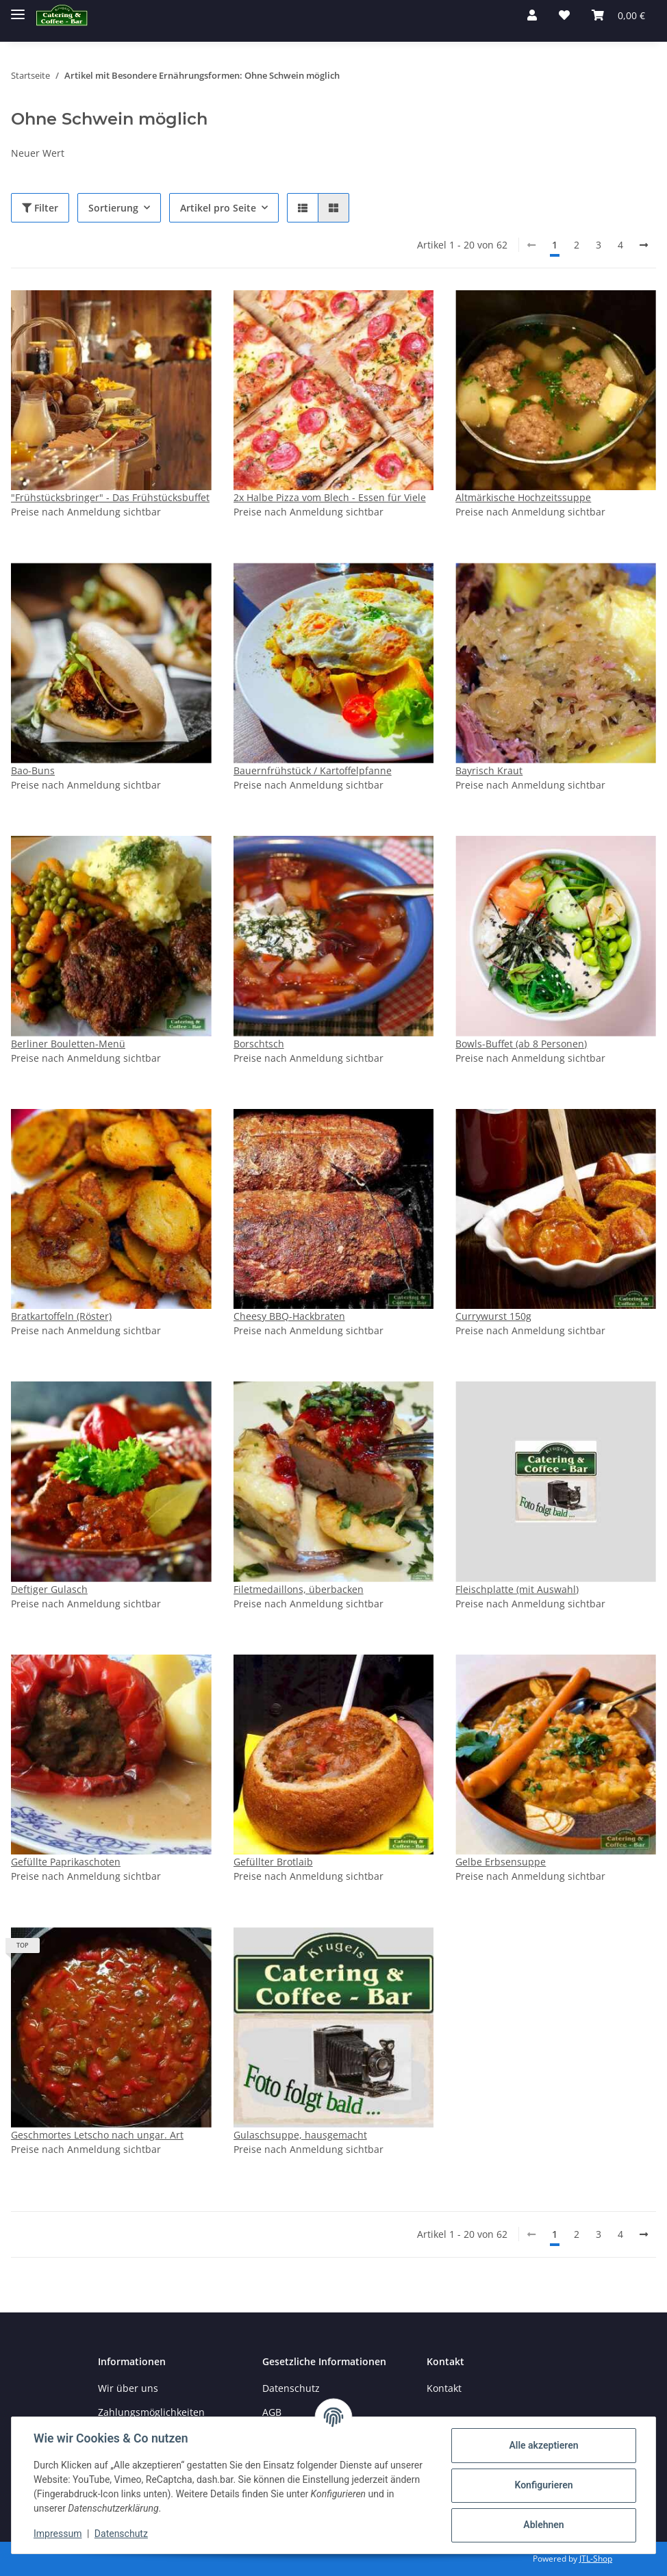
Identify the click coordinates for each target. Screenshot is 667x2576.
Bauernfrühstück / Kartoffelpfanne (313, 770)
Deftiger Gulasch (49, 1589)
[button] (532, 15)
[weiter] (643, 245)
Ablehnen (543, 2524)
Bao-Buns (33, 770)
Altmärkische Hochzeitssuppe (523, 497)
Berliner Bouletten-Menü (68, 1043)
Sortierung (113, 207)
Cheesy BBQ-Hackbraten (289, 1316)
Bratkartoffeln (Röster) (61, 1316)
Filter (40, 207)
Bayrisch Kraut (489, 770)
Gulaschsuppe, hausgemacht (300, 2134)
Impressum (57, 2533)
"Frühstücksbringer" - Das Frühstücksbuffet (110, 497)
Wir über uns (128, 2388)
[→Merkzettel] (564, 15)
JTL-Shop (595, 2558)
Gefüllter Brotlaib (273, 1861)
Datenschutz (291, 2388)
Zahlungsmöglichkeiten (151, 2412)
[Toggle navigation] (18, 8)
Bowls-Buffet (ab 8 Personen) (521, 1043)
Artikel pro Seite (218, 207)
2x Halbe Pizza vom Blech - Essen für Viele (330, 497)
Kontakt (444, 2388)
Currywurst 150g (493, 1316)
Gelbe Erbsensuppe (500, 1861)
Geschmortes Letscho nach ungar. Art (97, 2134)
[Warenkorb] (618, 15)
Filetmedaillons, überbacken (299, 1589)
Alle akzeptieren (543, 2445)
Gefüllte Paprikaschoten (66, 1861)
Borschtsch (259, 1043)
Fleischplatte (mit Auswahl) (517, 1589)
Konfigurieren (543, 2484)
